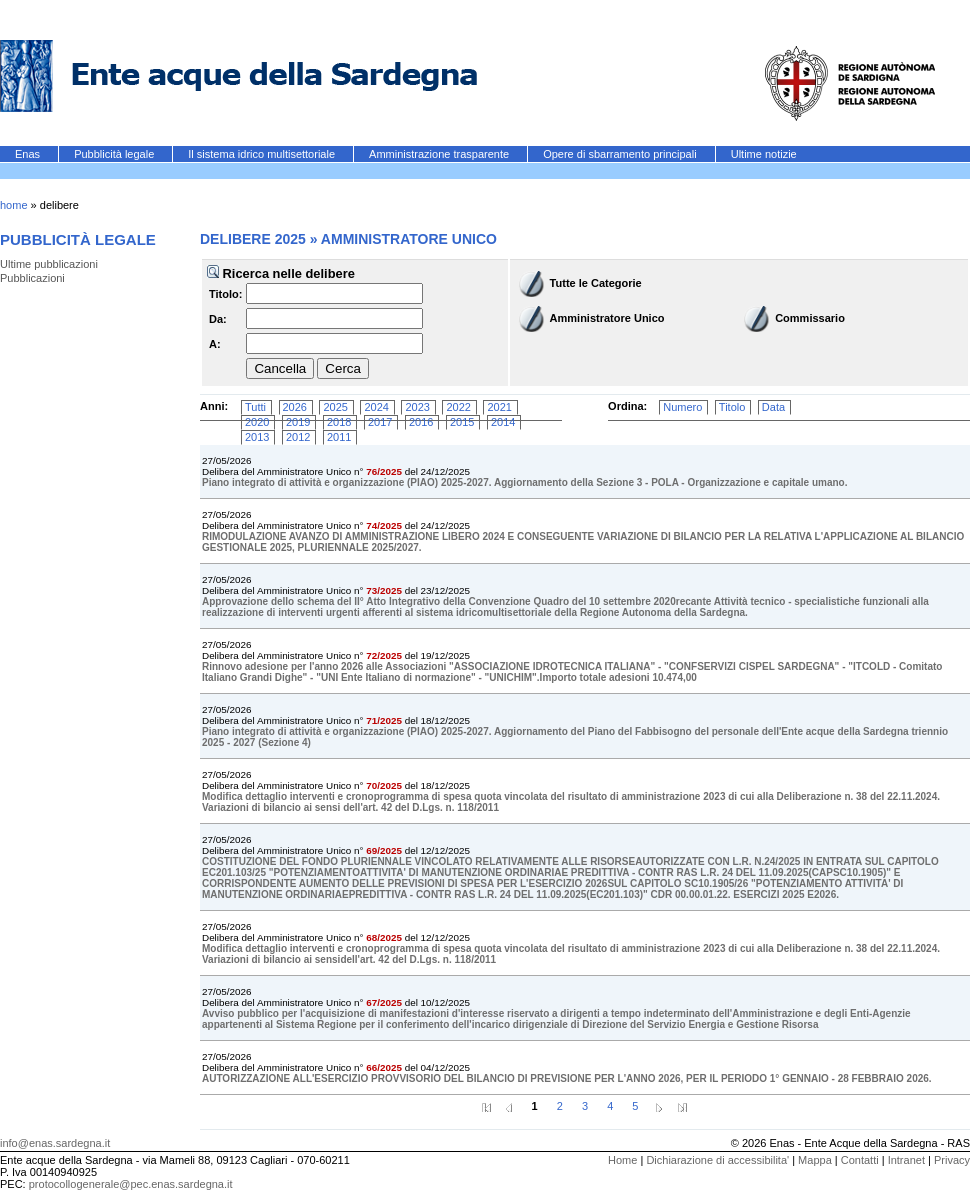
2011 (339, 437)
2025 (335, 407)
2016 (421, 422)
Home (622, 1160)
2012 (298, 437)
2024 (376, 407)
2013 (257, 437)
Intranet (906, 1160)
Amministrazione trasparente (440, 154)
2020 (257, 422)
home (14, 205)
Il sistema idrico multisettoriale (263, 154)
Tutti (255, 407)
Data (773, 407)
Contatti (860, 1160)
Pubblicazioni (32, 278)
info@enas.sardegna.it (55, 1143)
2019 (298, 422)
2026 (295, 407)
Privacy (952, 1160)
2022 (458, 407)
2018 (339, 422)
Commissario (810, 318)
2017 (380, 422)
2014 (503, 422)
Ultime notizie (764, 154)
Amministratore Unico (607, 318)
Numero (682, 407)
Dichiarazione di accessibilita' (717, 1160)
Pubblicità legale (115, 154)
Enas (29, 154)
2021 (499, 407)
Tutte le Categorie (596, 283)
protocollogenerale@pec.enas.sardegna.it (131, 1184)
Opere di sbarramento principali (621, 154)
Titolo (732, 407)
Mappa (815, 1160)
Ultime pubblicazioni (49, 264)
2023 (417, 407)
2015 (462, 422)
